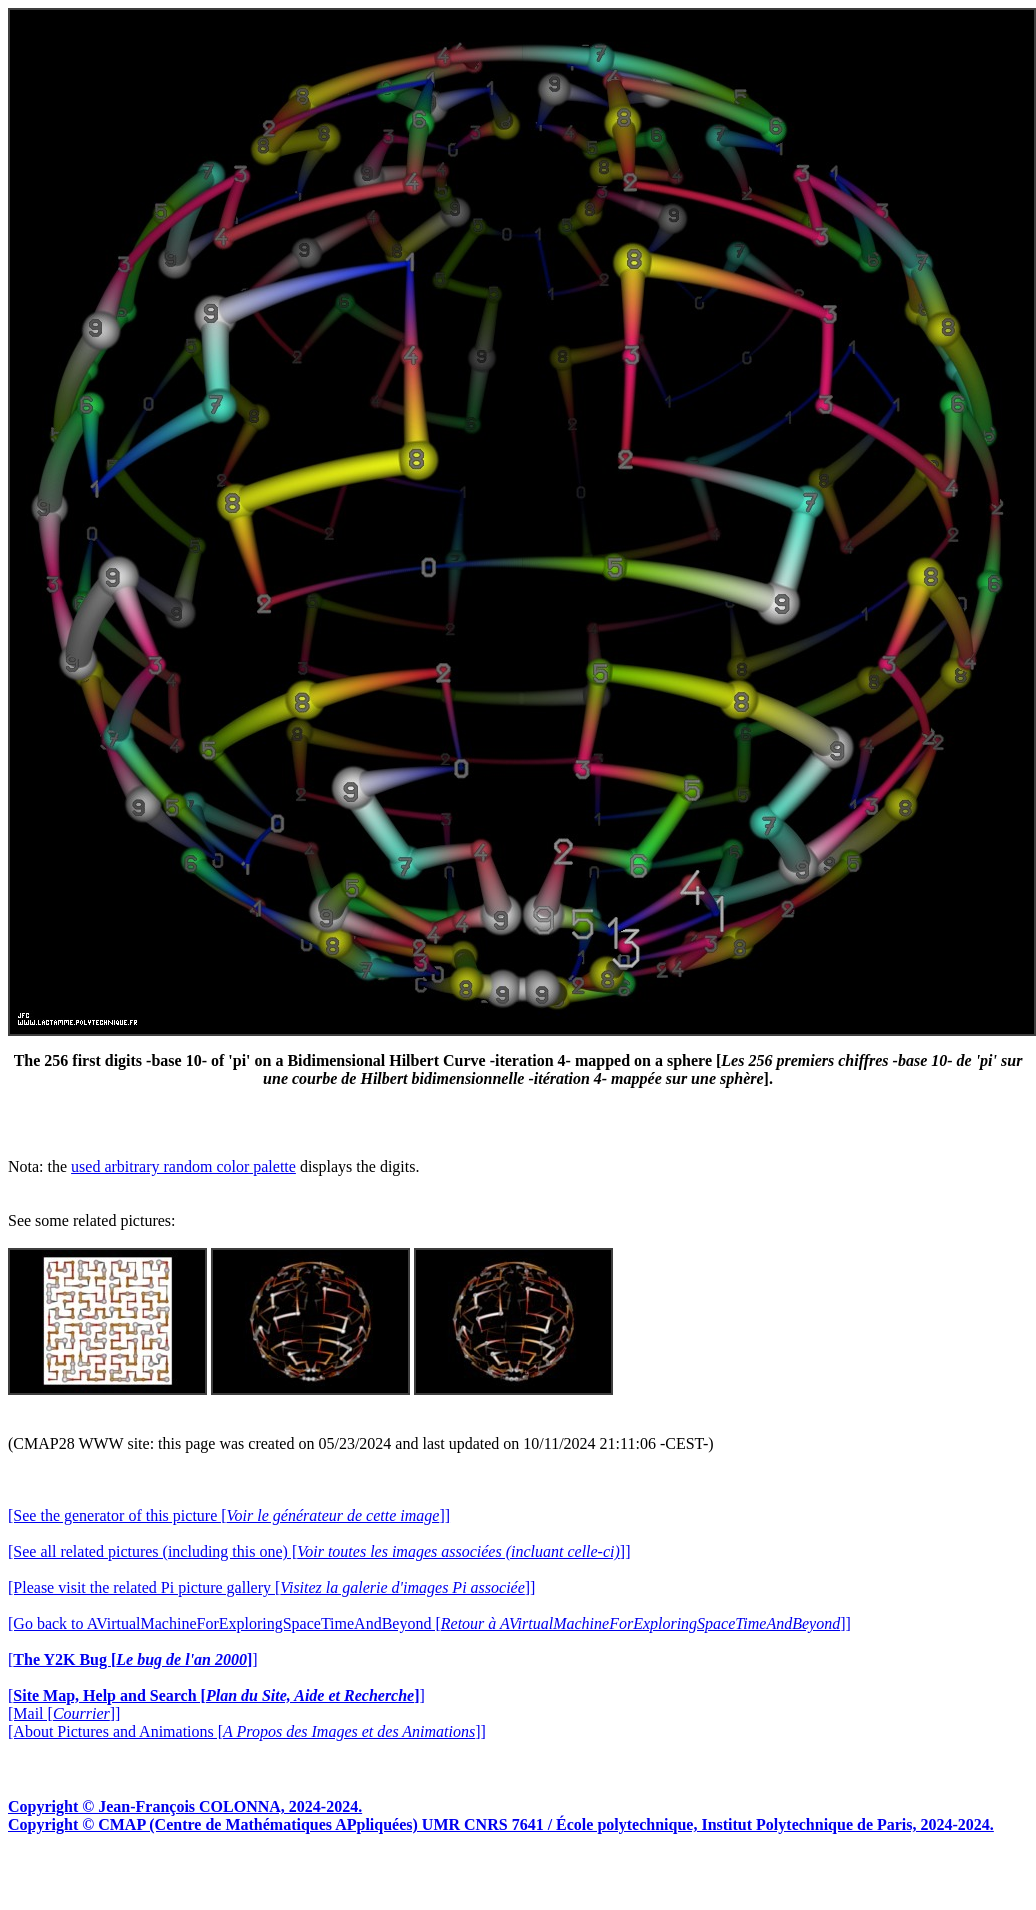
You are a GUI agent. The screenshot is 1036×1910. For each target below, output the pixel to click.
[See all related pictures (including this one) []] (319, 1551)
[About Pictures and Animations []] (247, 1731)
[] (133, 1659)
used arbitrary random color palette (183, 1166)
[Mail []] (64, 1713)
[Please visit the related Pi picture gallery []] (271, 1587)
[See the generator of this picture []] (229, 1515)
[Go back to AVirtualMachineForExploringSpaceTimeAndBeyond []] (429, 1623)
